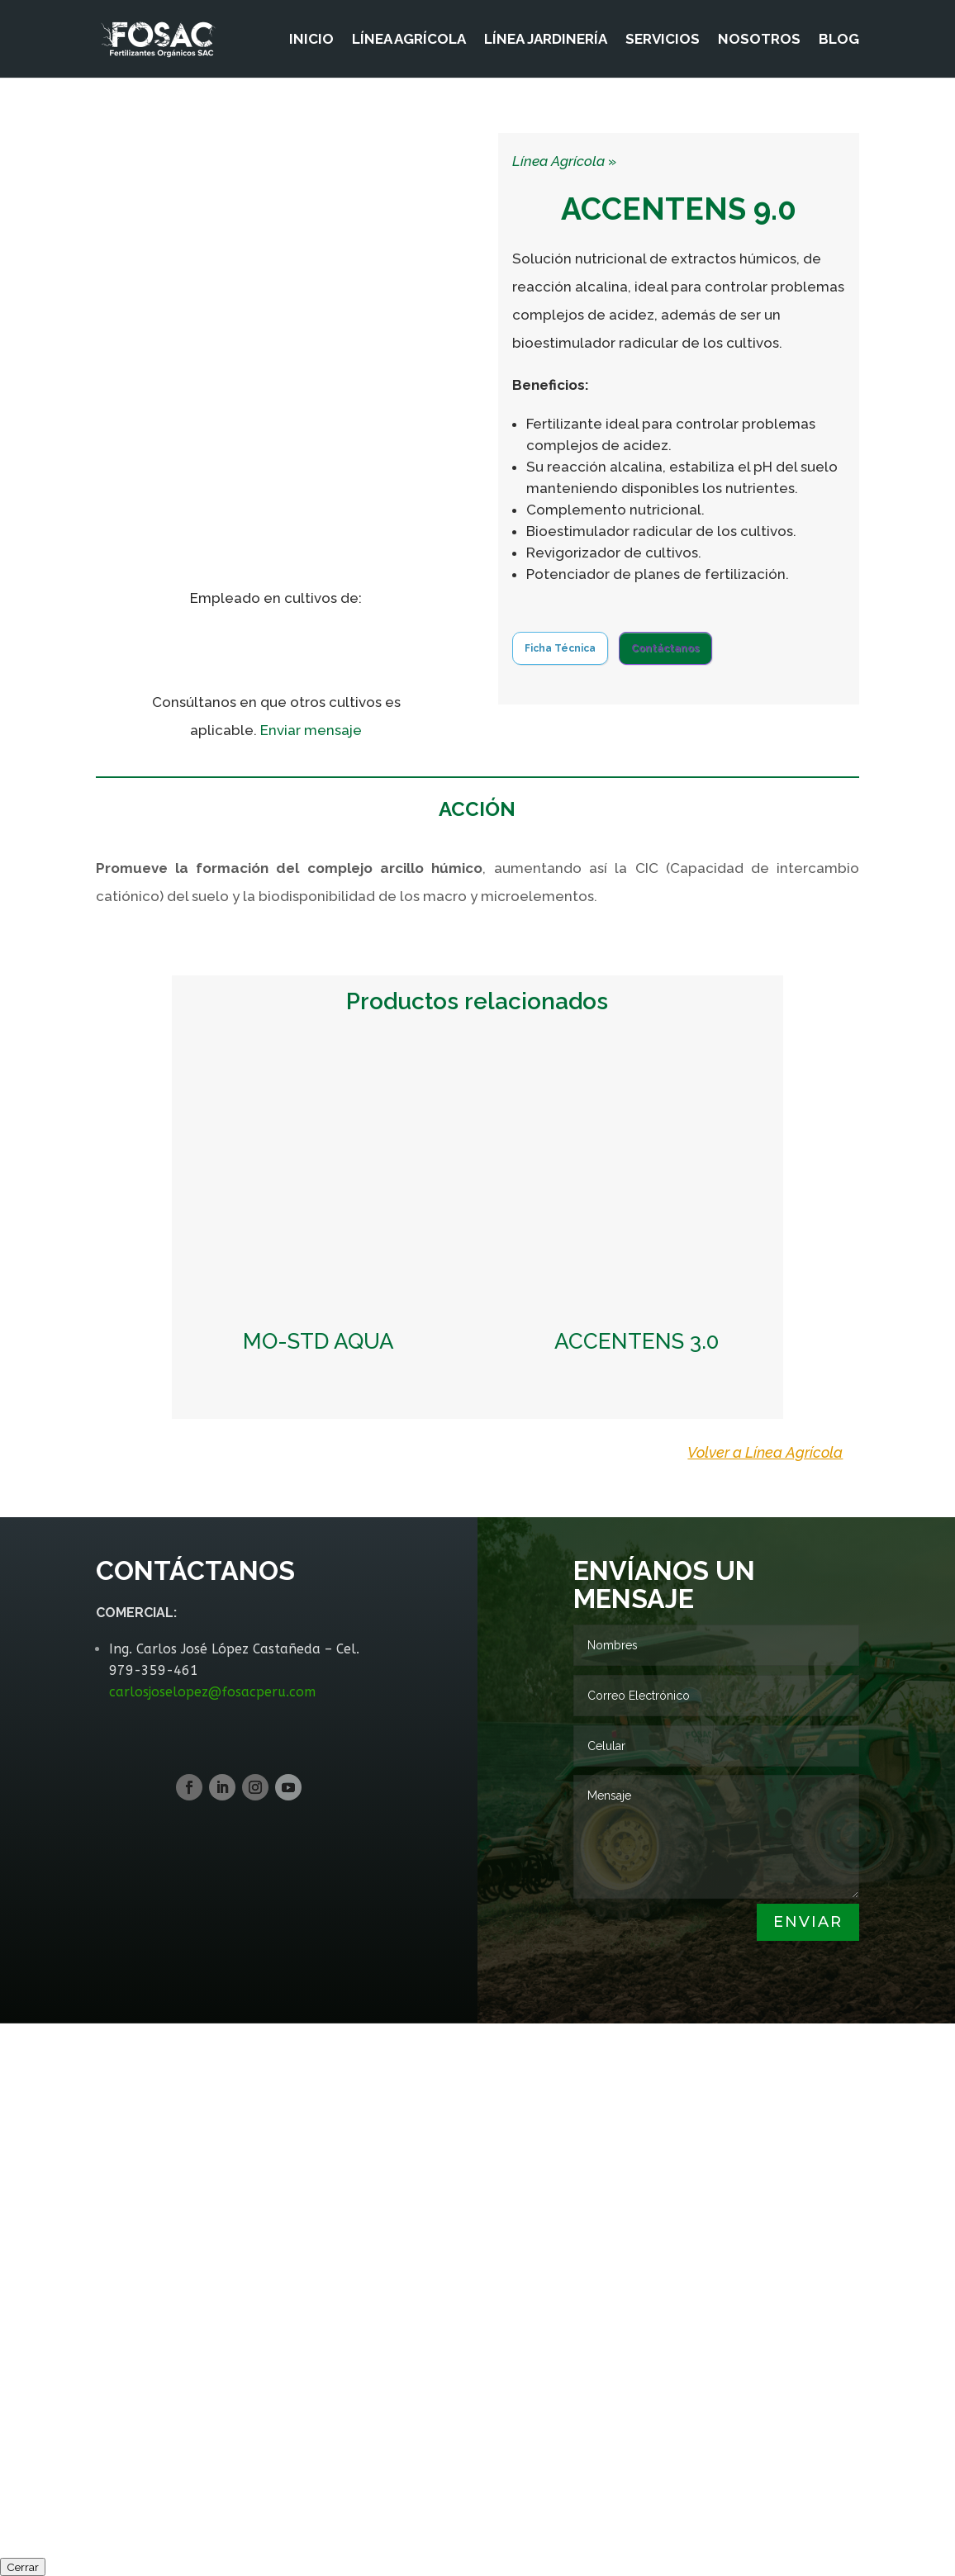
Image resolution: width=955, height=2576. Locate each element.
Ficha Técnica (560, 648)
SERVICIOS (662, 40)
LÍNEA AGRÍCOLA (409, 40)
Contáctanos (665, 648)
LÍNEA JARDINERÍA (545, 40)
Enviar (808, 1922)
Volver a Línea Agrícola (765, 1452)
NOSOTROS (759, 40)
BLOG (839, 40)
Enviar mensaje (311, 730)
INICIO (311, 40)
